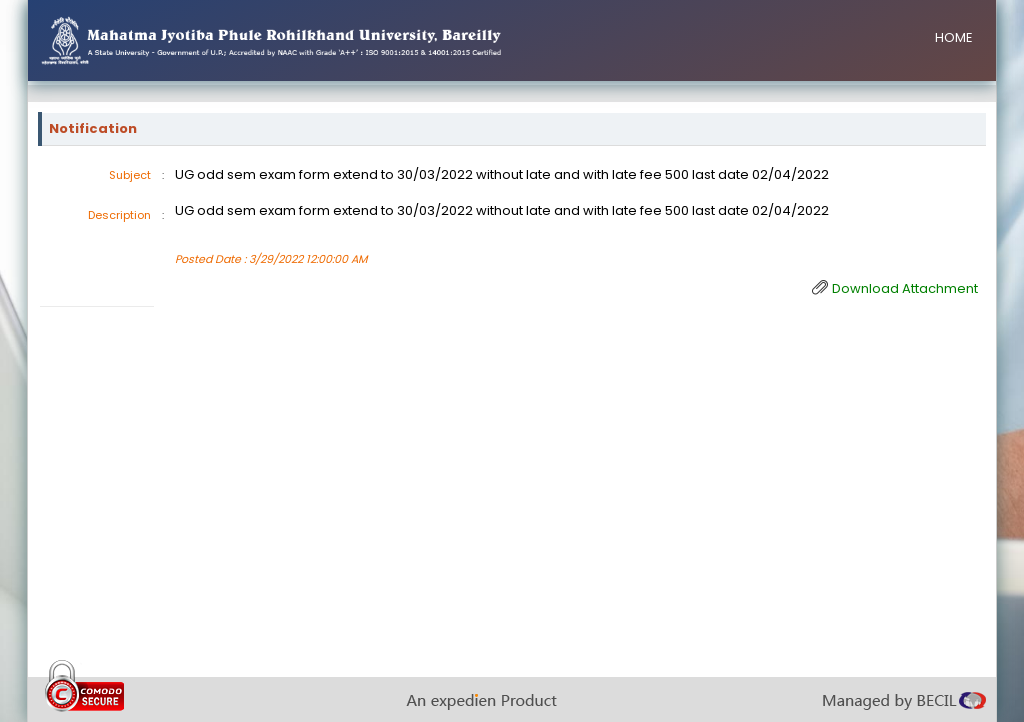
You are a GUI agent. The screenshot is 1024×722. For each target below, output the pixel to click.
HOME (954, 37)
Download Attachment (905, 288)
